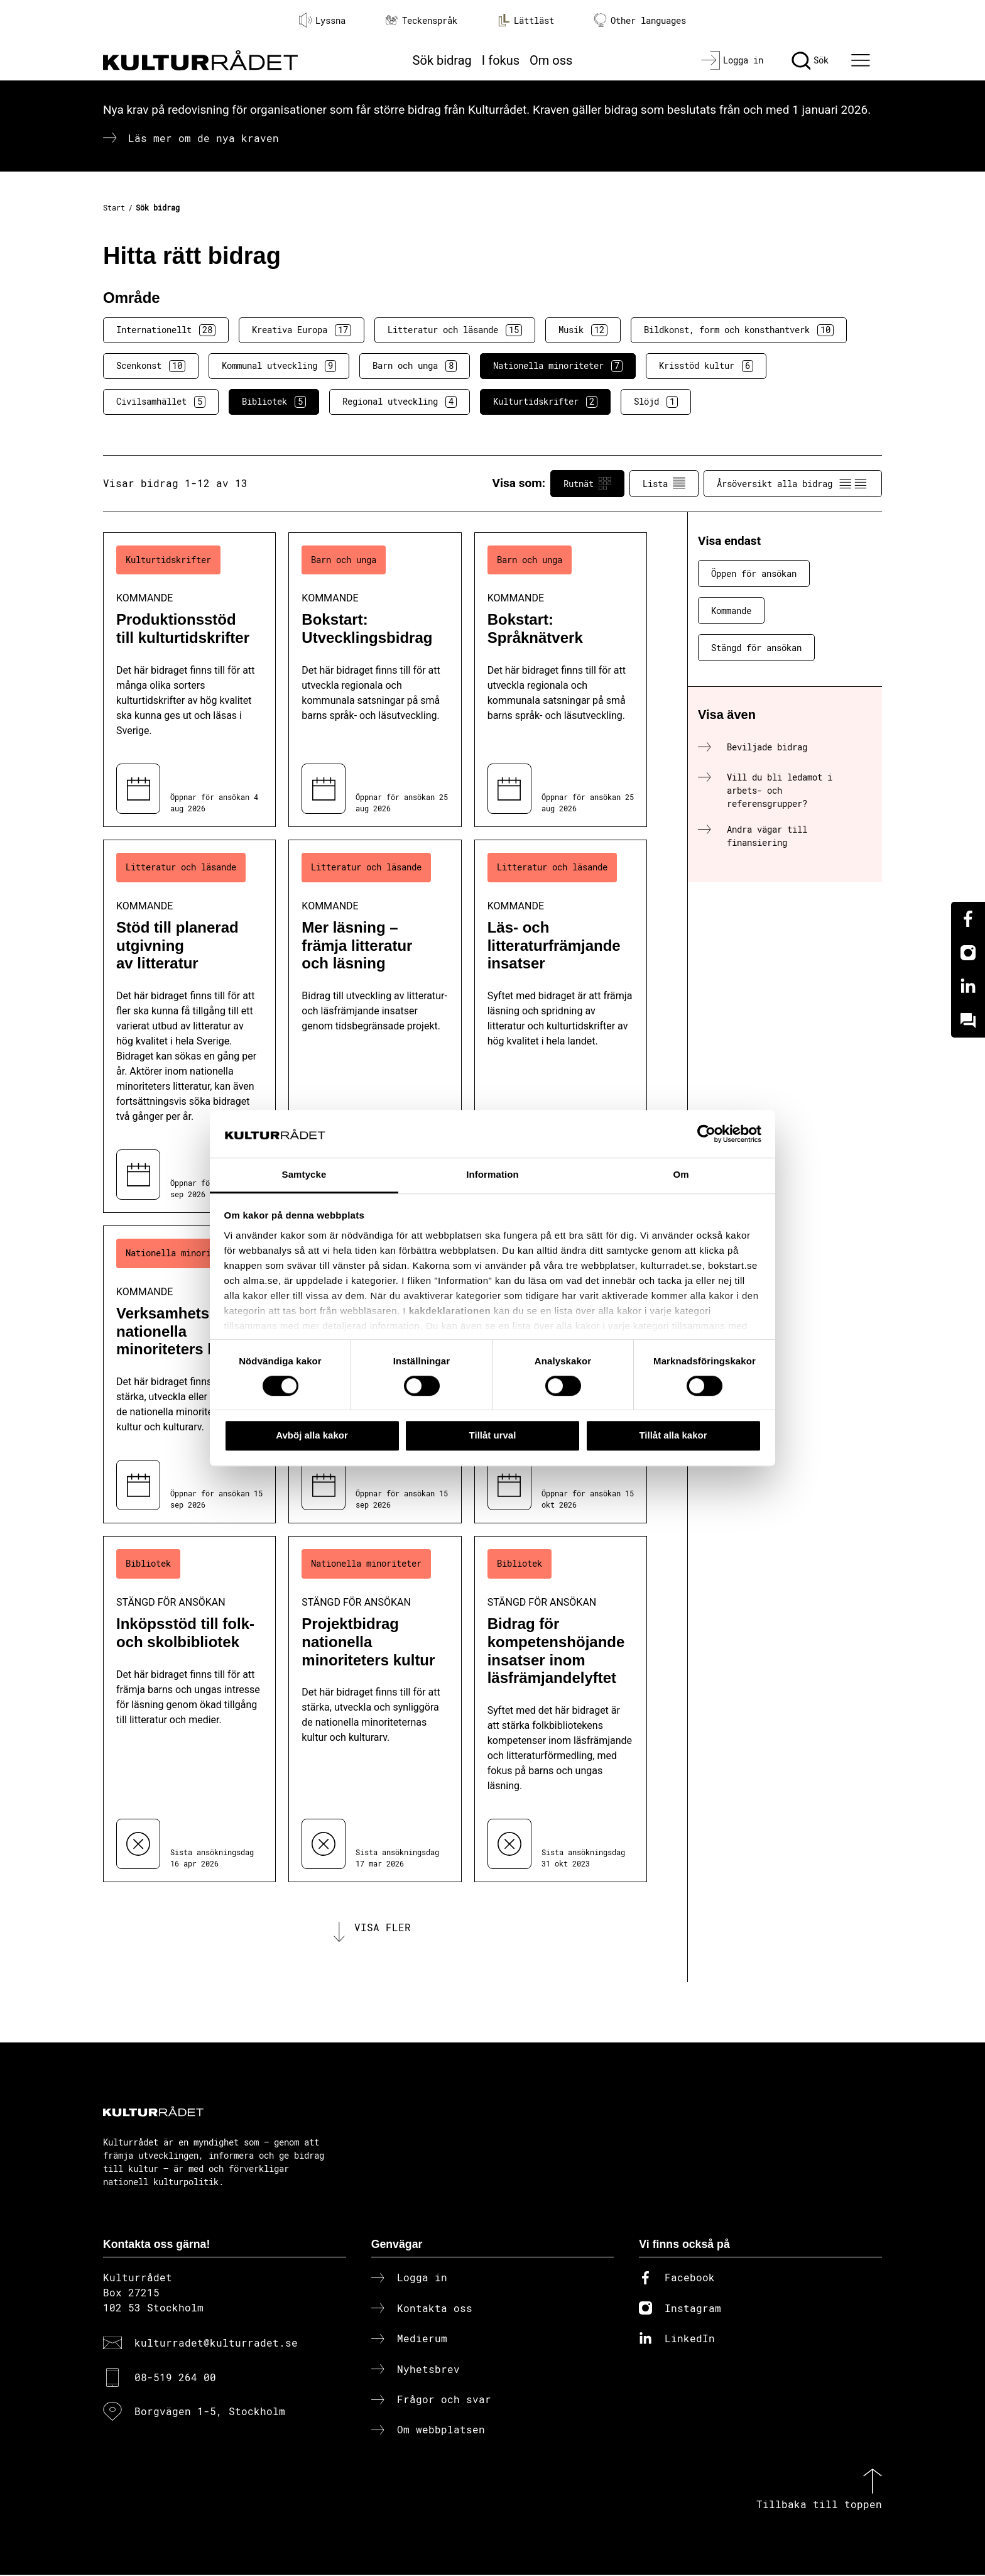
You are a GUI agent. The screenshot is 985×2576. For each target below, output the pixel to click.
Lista (664, 483)
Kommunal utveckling (279, 365)
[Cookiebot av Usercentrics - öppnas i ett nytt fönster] (706, 1133)
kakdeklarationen (450, 1310)
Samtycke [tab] (304, 1175)
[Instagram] (968, 953)
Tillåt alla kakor (673, 1435)
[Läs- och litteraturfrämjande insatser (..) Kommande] (560, 1026)
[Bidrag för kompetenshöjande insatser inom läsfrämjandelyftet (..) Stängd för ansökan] (560, 1709)
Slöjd (656, 401)
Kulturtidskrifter (545, 401)
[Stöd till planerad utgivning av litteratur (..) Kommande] (189, 1026)
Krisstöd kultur (706, 365)
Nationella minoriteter (558, 365)
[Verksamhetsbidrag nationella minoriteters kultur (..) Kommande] (189, 1374)
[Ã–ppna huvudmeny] (862, 60)
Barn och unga (415, 365)
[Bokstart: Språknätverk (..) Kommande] (560, 679)
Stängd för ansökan (756, 648)
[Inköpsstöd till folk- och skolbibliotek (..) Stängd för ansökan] (189, 1709)
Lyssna (322, 20)
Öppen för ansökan (754, 573)
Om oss (551, 60)
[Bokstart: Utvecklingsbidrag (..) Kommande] (374, 679)
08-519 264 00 (175, 2377)
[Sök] (810, 60)
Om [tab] (680, 1175)
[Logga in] (732, 60)
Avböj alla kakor (312, 1435)
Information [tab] (492, 1175)
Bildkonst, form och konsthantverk (739, 330)
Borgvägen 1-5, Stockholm (209, 2412)
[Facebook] (968, 919)
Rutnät (587, 483)
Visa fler (382, 1927)
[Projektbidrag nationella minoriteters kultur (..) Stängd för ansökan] (374, 1709)
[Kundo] (968, 1021)
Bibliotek (274, 401)
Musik (582, 330)
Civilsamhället (160, 401)
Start (114, 207)
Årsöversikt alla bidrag (793, 483)
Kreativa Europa (301, 330)
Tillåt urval (492, 1435)
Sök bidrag (442, 60)
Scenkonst (150, 365)
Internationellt (165, 330)
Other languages (640, 20)
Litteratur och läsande (455, 330)
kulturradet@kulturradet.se (216, 2343)
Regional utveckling (399, 401)
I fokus (501, 60)
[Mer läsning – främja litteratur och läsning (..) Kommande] (374, 1026)
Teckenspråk (421, 20)
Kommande (731, 611)
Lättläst (526, 20)
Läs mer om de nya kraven (203, 138)
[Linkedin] (968, 987)
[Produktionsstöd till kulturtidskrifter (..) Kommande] (189, 679)
